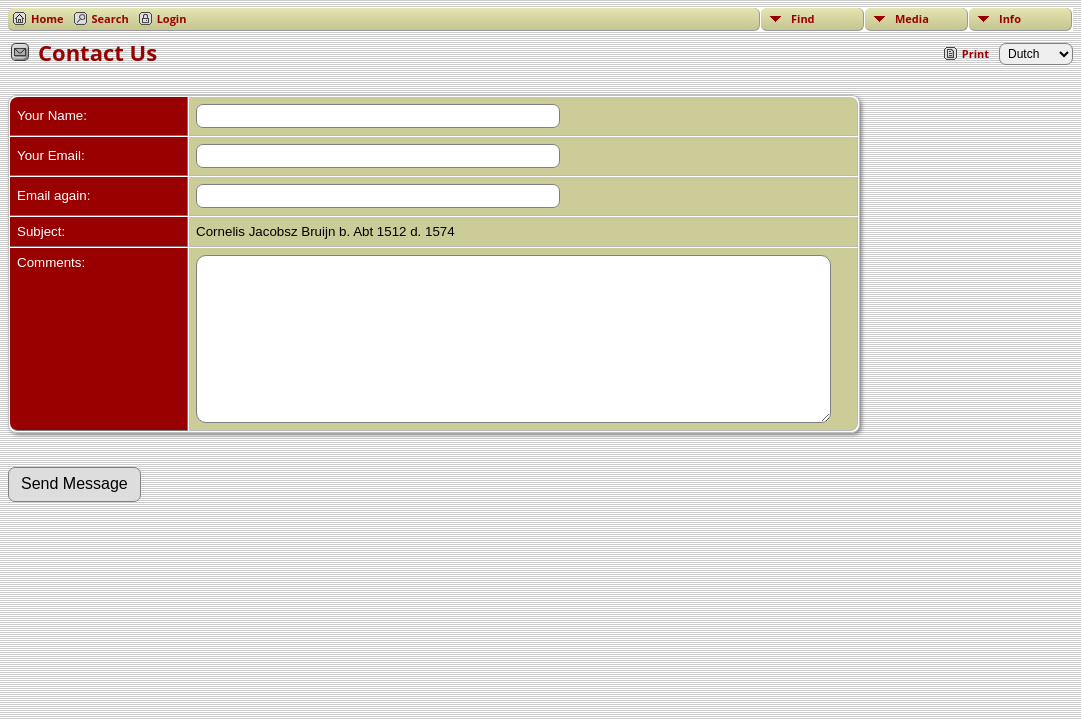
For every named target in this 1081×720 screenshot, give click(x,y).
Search (110, 18)
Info (1010, 18)
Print (975, 53)
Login (172, 18)
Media (912, 18)
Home (47, 18)
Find (803, 18)
